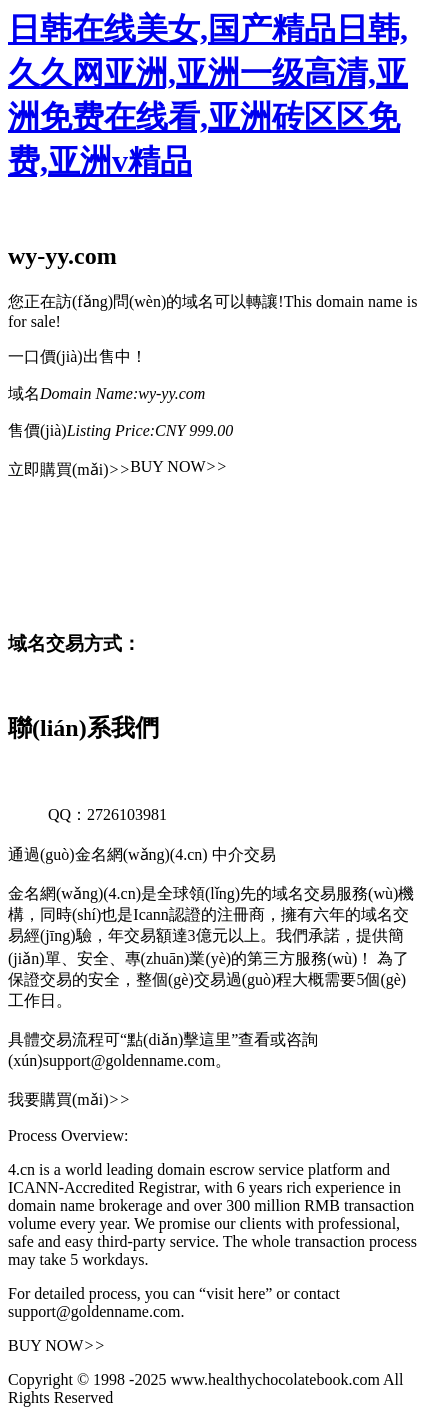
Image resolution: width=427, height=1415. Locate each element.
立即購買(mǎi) (69, 469)
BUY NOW (178, 466)
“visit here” (235, 1293)
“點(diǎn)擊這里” (179, 1039)
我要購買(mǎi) (69, 1099)
